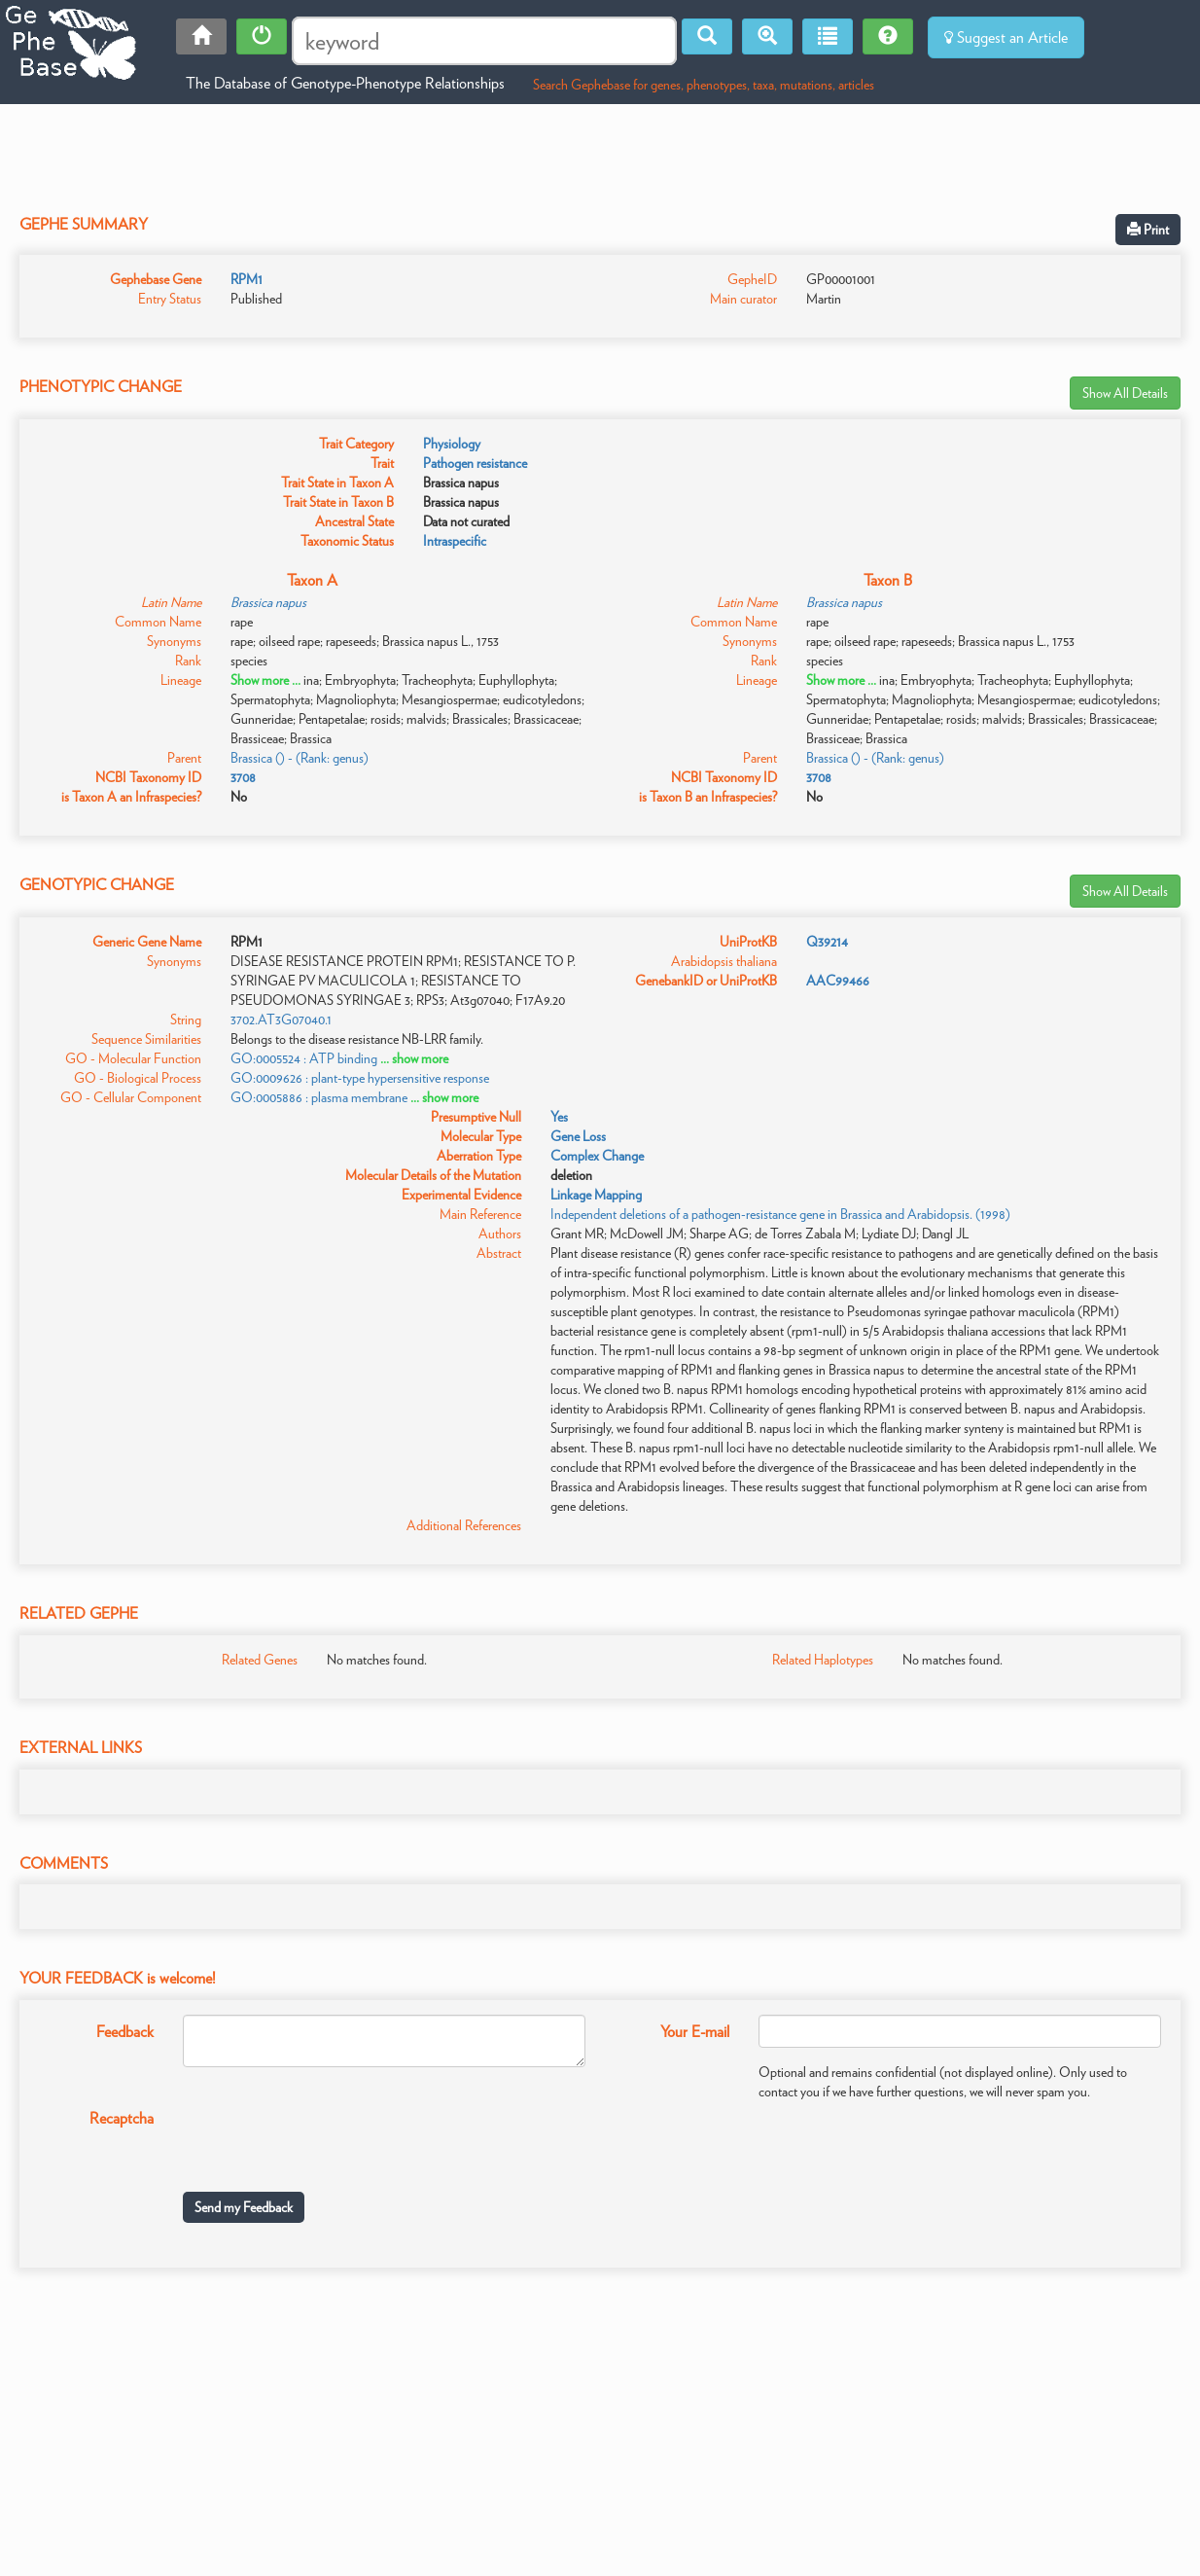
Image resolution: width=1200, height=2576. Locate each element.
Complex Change (597, 1155)
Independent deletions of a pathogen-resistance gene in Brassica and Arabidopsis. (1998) (780, 1214)
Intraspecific (454, 541)
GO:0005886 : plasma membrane (318, 1097)
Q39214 (827, 941)
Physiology (451, 443)
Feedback (125, 2031)
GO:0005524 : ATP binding (303, 1058)
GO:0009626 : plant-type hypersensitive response (359, 1078)
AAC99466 (837, 980)
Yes (559, 1117)
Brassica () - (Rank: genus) (299, 758)
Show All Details (1125, 393)
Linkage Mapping (596, 1194)
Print (1148, 229)
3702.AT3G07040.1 (281, 1019)
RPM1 (246, 279)
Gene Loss (578, 1136)
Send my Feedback (243, 2207)
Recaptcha (121, 2118)
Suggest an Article (1006, 37)
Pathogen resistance (475, 463)
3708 (243, 777)
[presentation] (330, 2139)
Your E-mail (694, 2031)
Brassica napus (268, 602)
